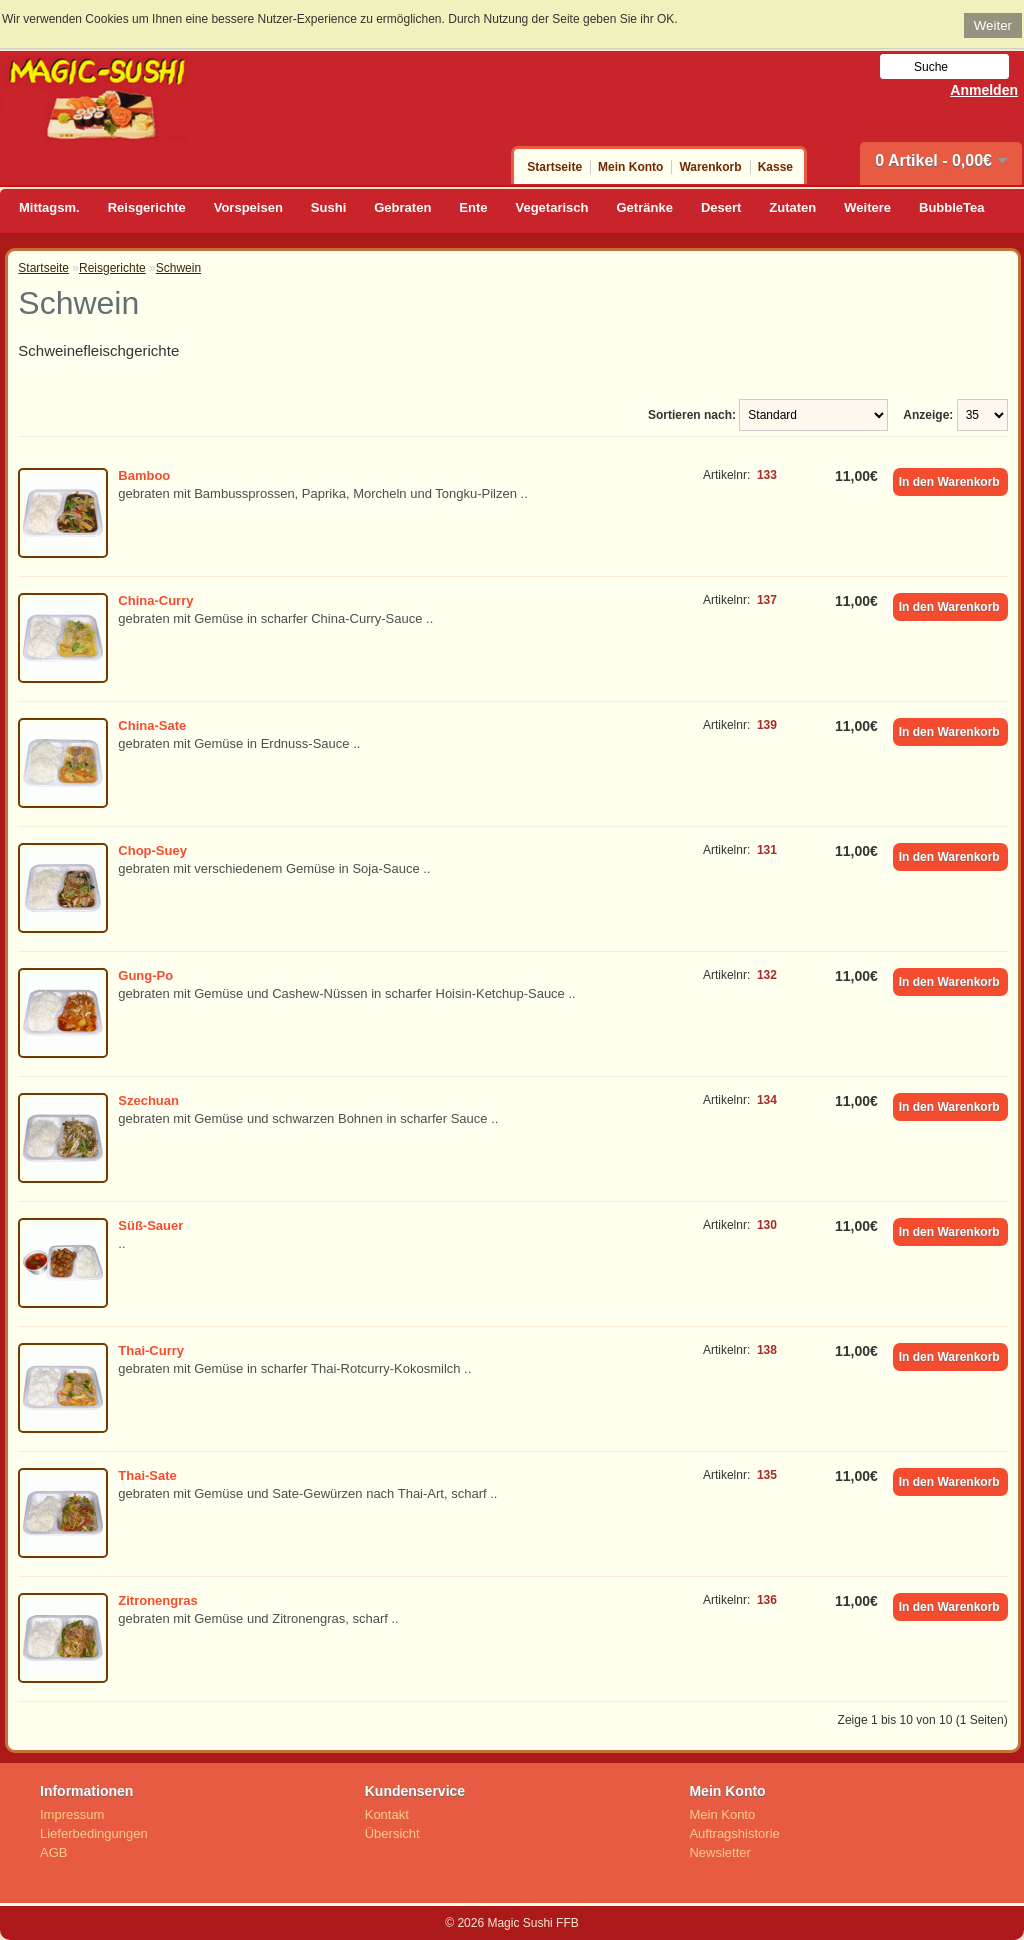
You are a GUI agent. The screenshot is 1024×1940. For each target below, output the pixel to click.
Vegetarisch (552, 207)
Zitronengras (157, 1600)
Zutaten (792, 207)
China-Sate (152, 725)
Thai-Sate (147, 1475)
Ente (473, 207)
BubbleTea (952, 207)
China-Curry (155, 600)
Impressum (72, 1814)
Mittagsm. (49, 207)
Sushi (328, 207)
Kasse (775, 167)
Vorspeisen (248, 207)
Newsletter (719, 1852)
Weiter (993, 25)
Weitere (867, 207)
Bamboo (144, 475)
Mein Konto (630, 167)
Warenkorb (710, 167)
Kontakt (387, 1814)
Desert (721, 207)
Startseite (554, 167)
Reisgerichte (147, 207)
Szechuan (148, 1100)
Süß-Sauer (150, 1225)
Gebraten (402, 207)
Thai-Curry (151, 1350)
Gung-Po (145, 975)
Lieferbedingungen (94, 1833)
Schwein (178, 268)
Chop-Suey (152, 850)
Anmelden (984, 90)
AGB (53, 1852)
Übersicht (392, 1833)
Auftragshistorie (734, 1833)
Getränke (645, 207)
